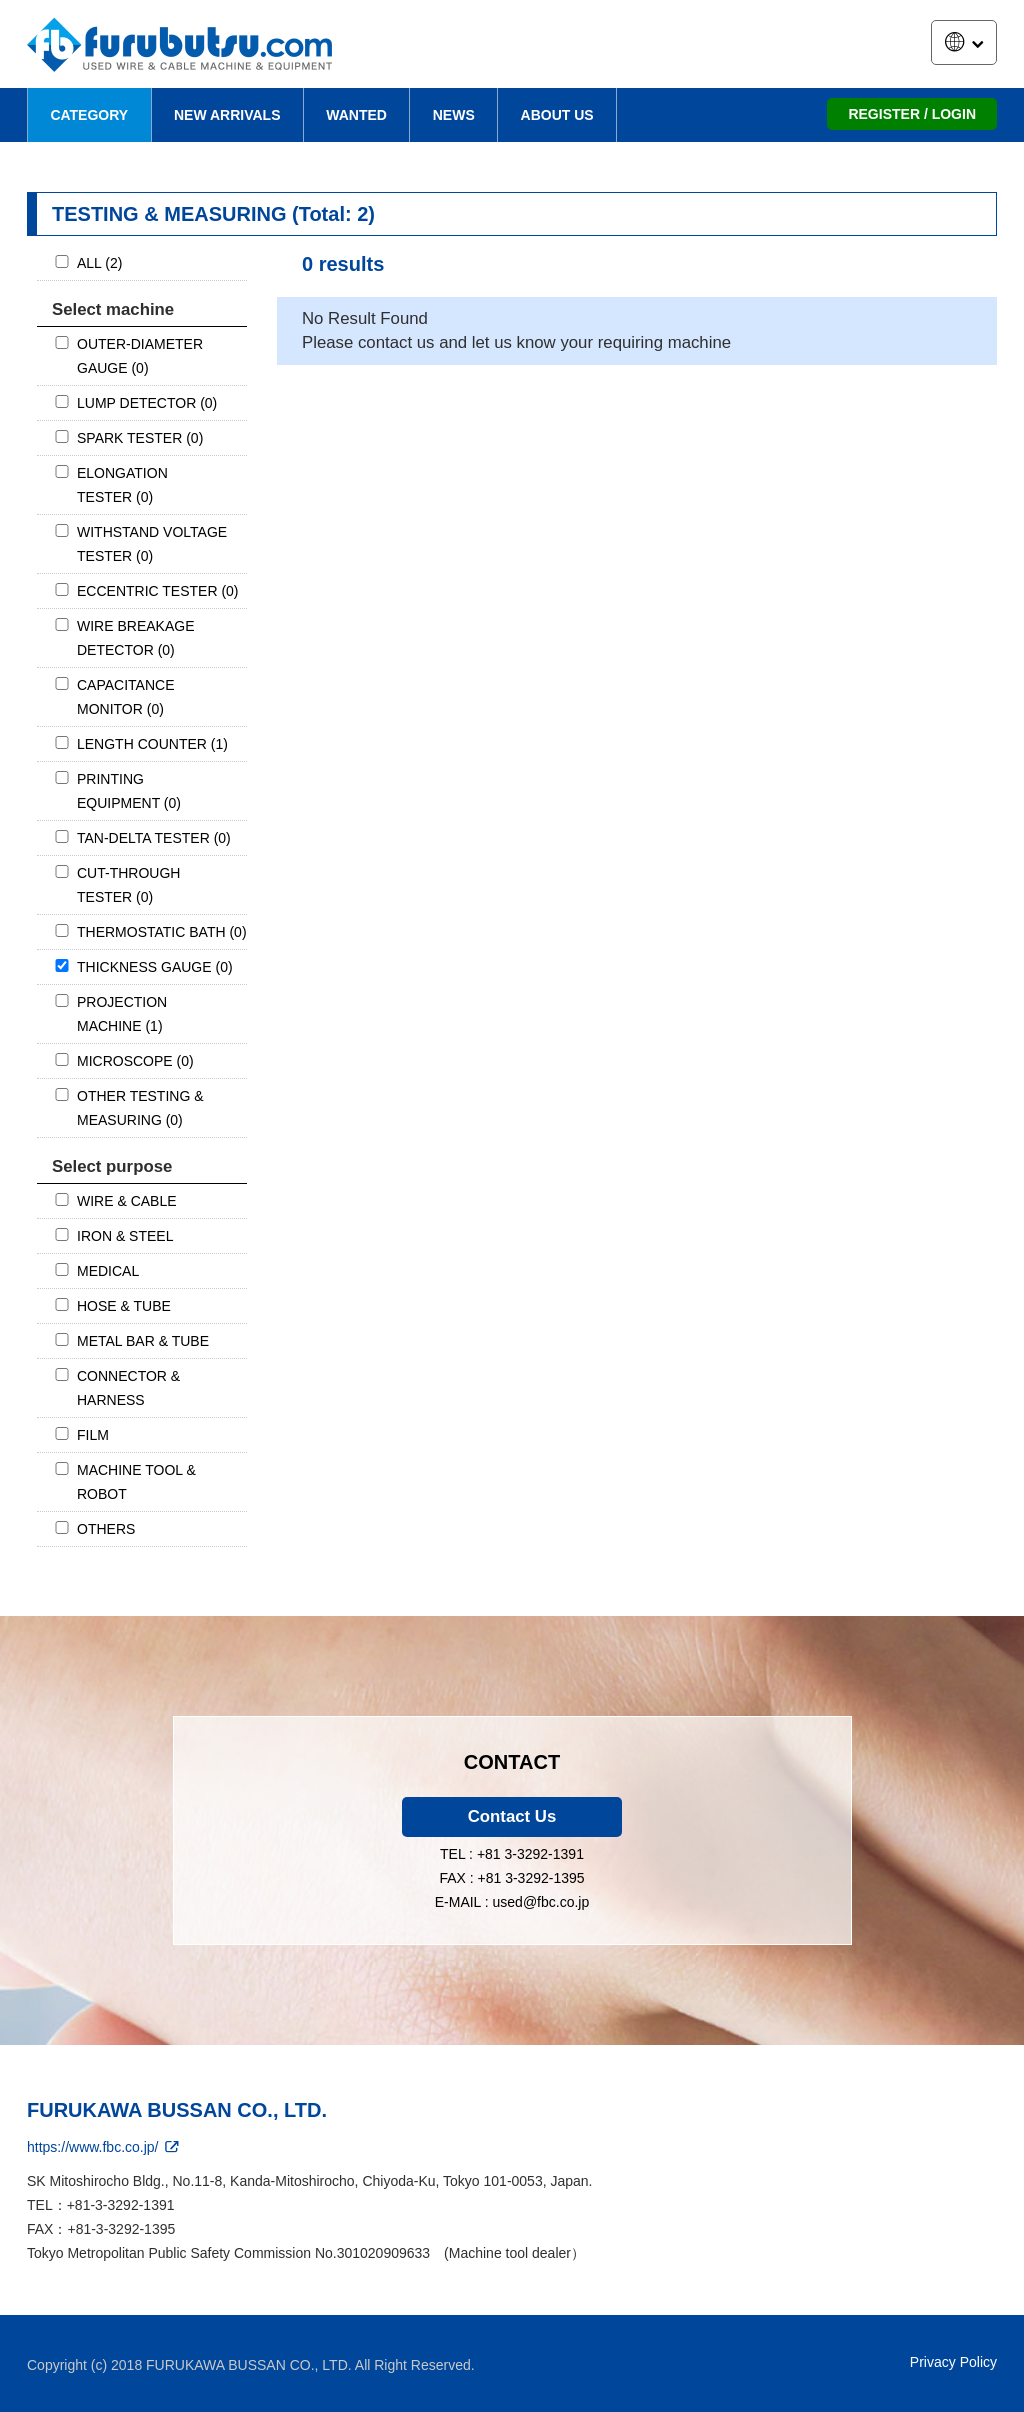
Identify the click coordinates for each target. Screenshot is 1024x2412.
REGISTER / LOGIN (912, 114)
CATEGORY (89, 115)
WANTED (356, 115)
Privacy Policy (953, 2362)
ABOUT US (557, 115)
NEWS (454, 115)
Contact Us (512, 1816)
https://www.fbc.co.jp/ (104, 2147)
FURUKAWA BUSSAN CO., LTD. (177, 2110)
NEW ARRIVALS (227, 115)
